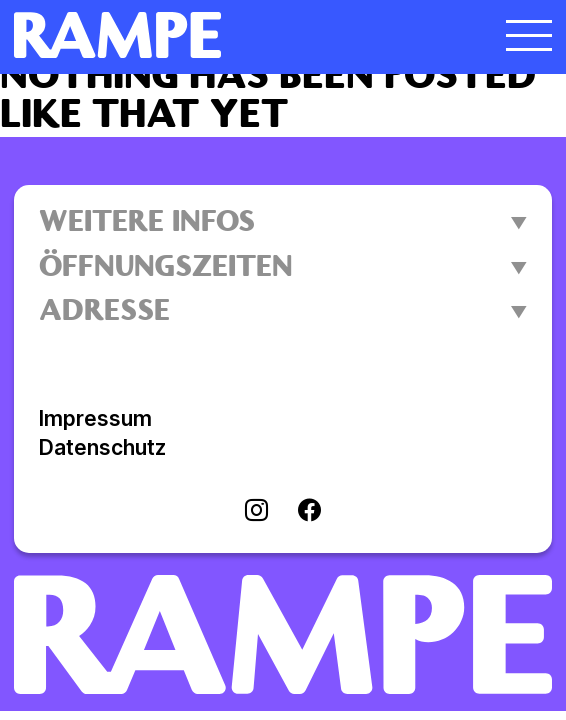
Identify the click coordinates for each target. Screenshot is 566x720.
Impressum (95, 418)
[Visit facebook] (309, 512)
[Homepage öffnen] (216, 35)
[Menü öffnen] (529, 35)
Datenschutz (102, 447)
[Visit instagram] (256, 512)
